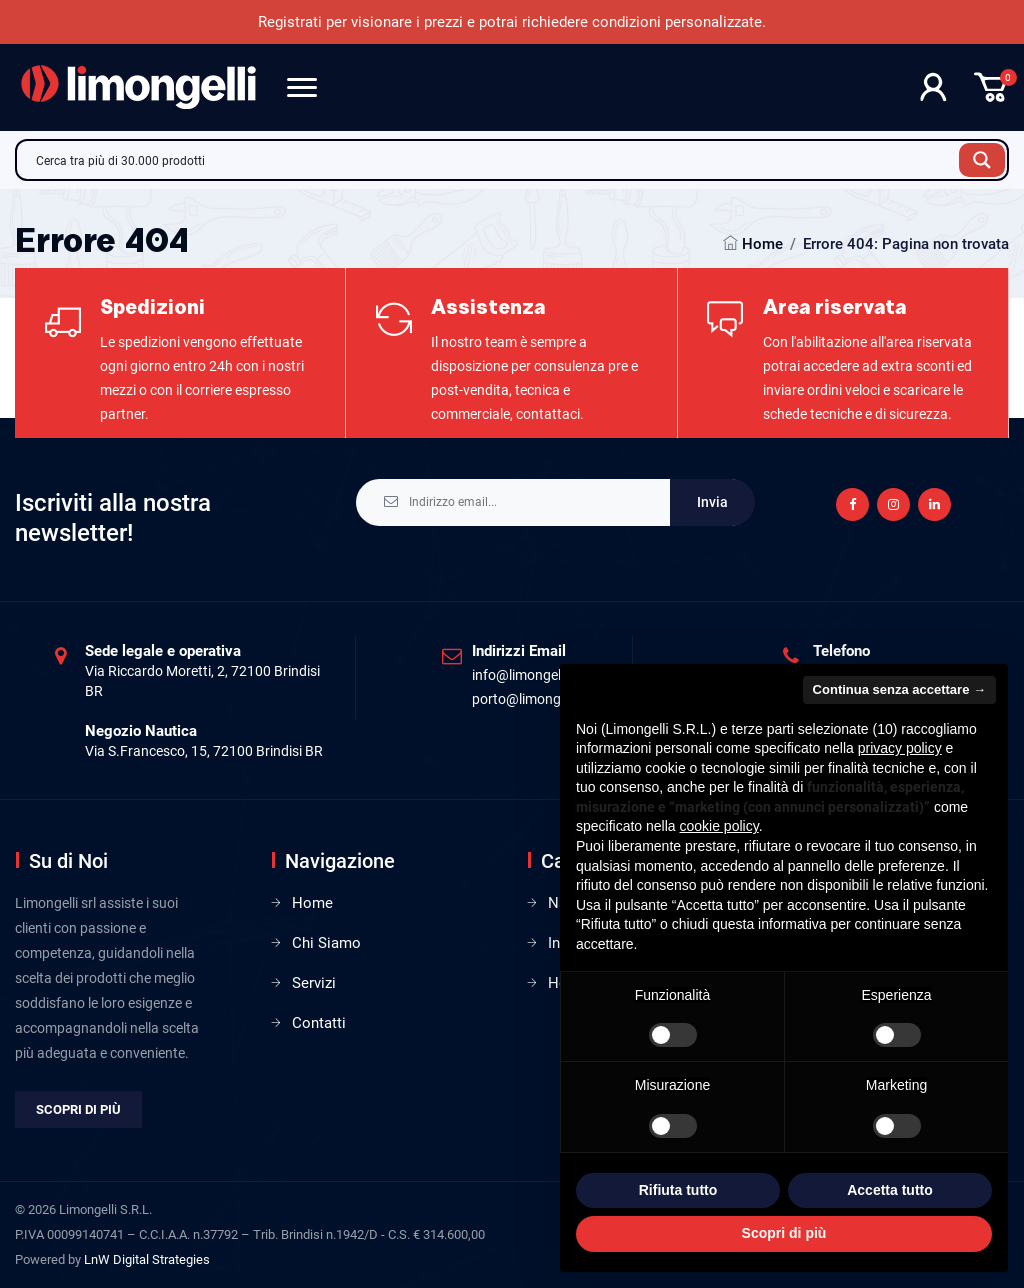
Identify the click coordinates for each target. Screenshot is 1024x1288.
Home (762, 244)
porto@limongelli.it (530, 699)
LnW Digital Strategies (147, 1259)
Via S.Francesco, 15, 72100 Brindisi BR (204, 751)
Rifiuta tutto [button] (678, 1190)
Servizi (314, 983)
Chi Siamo (326, 943)
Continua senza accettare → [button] (899, 689)
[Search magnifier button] (982, 160)
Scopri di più (78, 1109)
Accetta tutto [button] (890, 1190)
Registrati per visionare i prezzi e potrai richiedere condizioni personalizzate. (512, 22)
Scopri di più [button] (784, 1233)
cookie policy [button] (719, 826)
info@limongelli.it (525, 675)
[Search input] (493, 160)
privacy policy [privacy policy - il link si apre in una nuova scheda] (900, 748)
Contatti (319, 1023)
